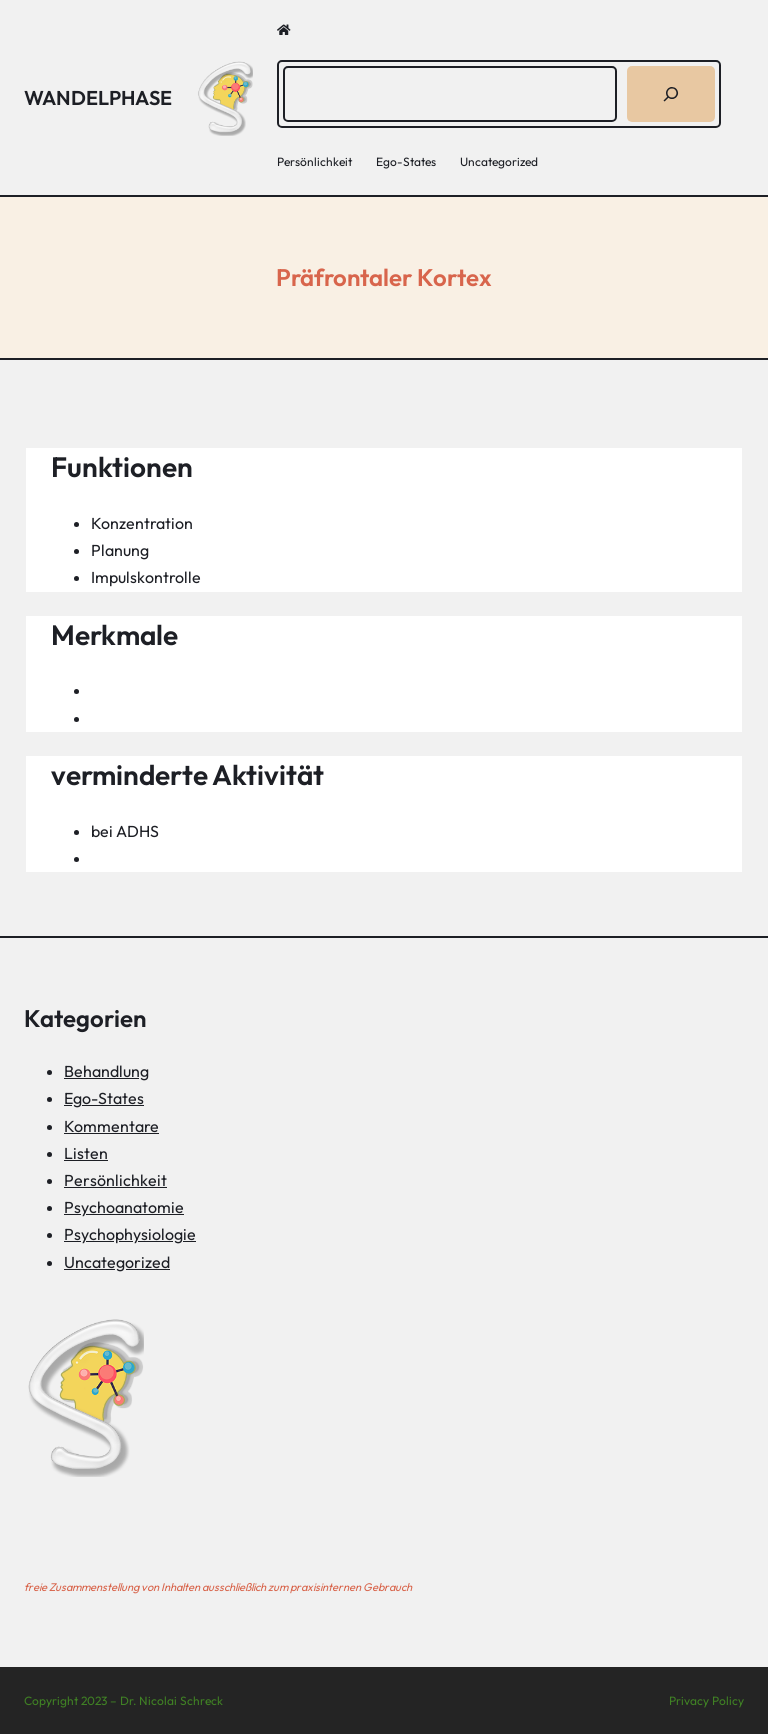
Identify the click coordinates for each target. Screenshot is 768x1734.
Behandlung (106, 1071)
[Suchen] (671, 94)
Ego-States (104, 1098)
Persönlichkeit (115, 1180)
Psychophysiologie (130, 1234)
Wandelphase (98, 97)
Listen (86, 1153)
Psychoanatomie (124, 1207)
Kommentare (111, 1126)
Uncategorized (117, 1262)
